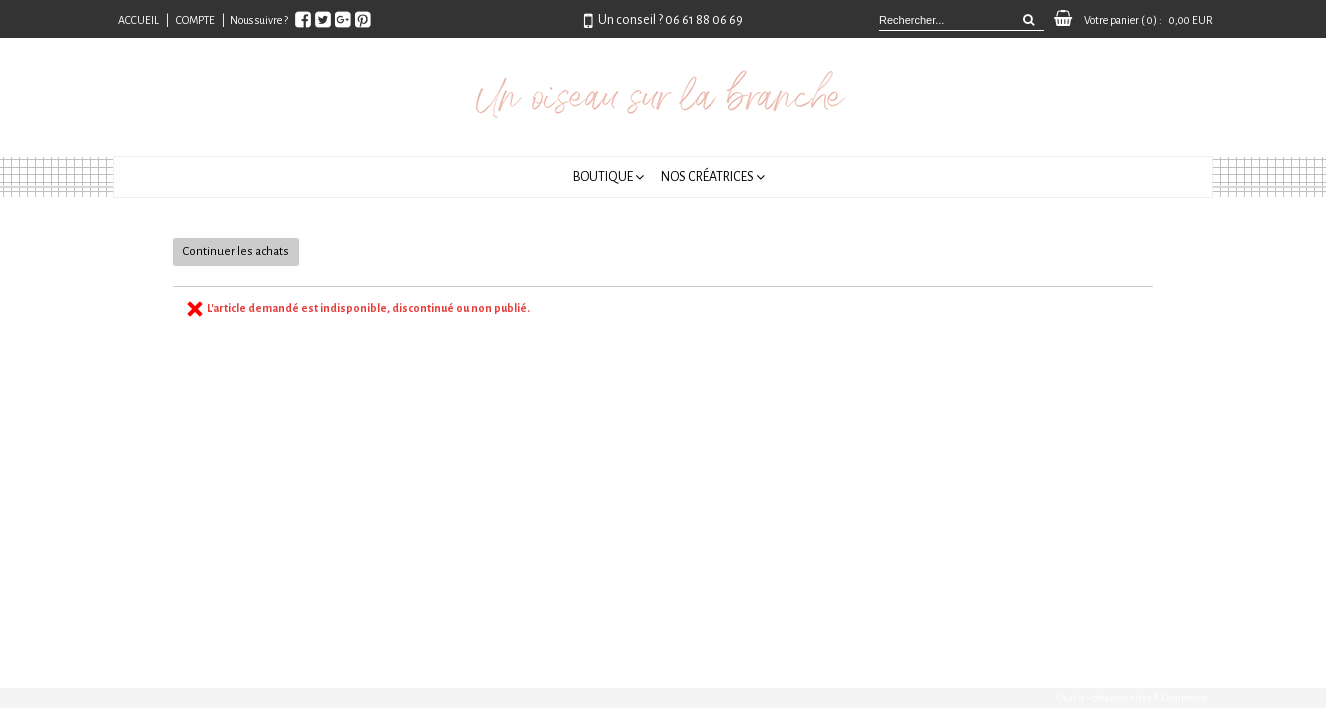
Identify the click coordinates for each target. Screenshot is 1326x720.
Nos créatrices (707, 177)
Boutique (603, 177)
